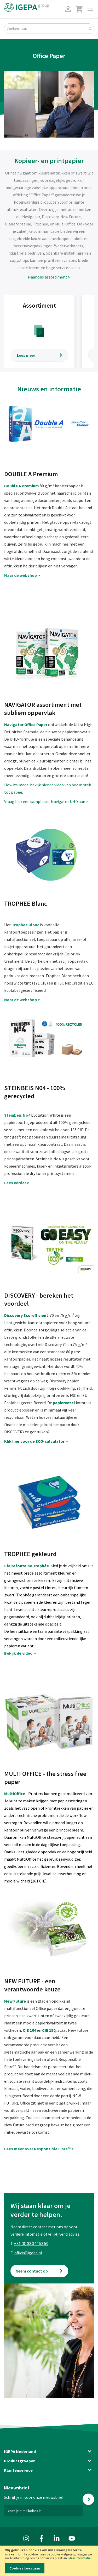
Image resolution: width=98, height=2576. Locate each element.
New (8, 2001)
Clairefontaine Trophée (26, 1565)
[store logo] (26, 7)
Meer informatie (79, 2558)
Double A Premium (22, 485)
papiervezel (64, 1402)
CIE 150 (48, 2030)
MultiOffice (14, 1793)
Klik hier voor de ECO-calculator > (36, 1441)
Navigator (14, 724)
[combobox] (49, 28)
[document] (49, 2560)
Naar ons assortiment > (49, 277)
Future (19, 2001)
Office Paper (35, 724)
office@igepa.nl (28, 2252)
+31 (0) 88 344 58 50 (31, 2243)
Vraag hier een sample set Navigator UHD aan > (46, 801)
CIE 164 (29, 2030)
